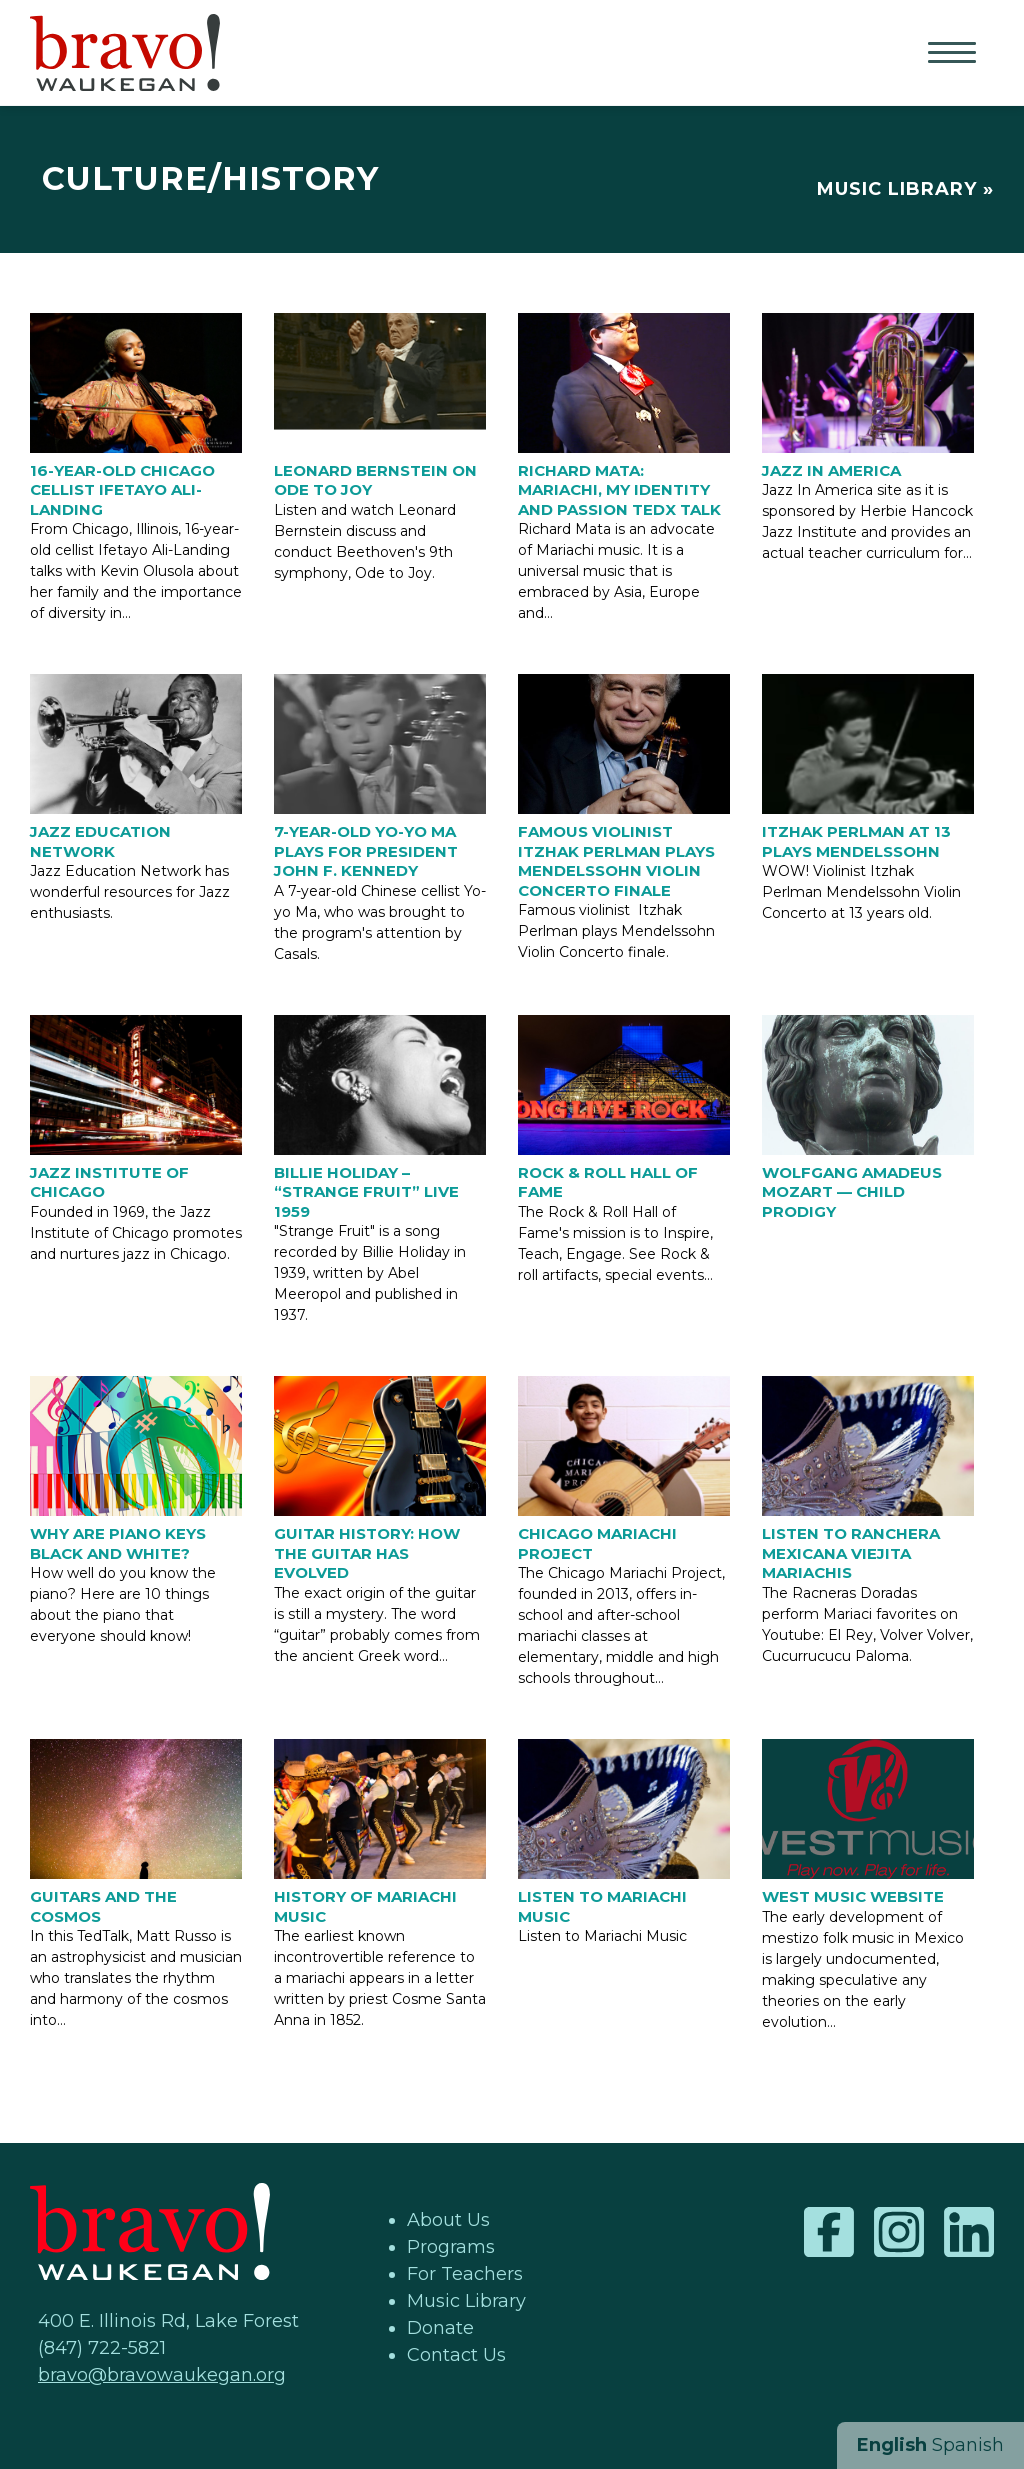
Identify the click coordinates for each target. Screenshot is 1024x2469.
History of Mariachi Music (365, 1906)
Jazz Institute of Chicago (109, 1182)
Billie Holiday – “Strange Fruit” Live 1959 (366, 1192)
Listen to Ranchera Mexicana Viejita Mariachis (851, 1553)
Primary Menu (954, 54)
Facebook (829, 2232)
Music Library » (905, 189)
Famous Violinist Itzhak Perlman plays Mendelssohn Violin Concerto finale (616, 861)
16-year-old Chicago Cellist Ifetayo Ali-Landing (122, 490)
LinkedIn (969, 2232)
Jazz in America (831, 470)
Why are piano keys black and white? (118, 1543)
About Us (448, 2220)
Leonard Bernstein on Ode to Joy (375, 480)
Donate (440, 2328)
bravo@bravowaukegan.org (162, 2375)
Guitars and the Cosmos (103, 1906)
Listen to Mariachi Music (602, 1906)
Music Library (466, 2301)
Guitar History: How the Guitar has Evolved (367, 1553)
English (892, 2445)
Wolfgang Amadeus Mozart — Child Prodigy (852, 1192)
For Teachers (465, 2274)
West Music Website (853, 1896)
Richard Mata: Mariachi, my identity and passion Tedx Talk (619, 490)
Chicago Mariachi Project (597, 1543)
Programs (451, 2247)
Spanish (968, 2445)
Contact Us (456, 2355)
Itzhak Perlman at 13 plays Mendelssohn (856, 841)
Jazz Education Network (100, 841)
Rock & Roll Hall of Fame (608, 1182)
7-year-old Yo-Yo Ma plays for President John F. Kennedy (366, 851)
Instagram (899, 2232)
